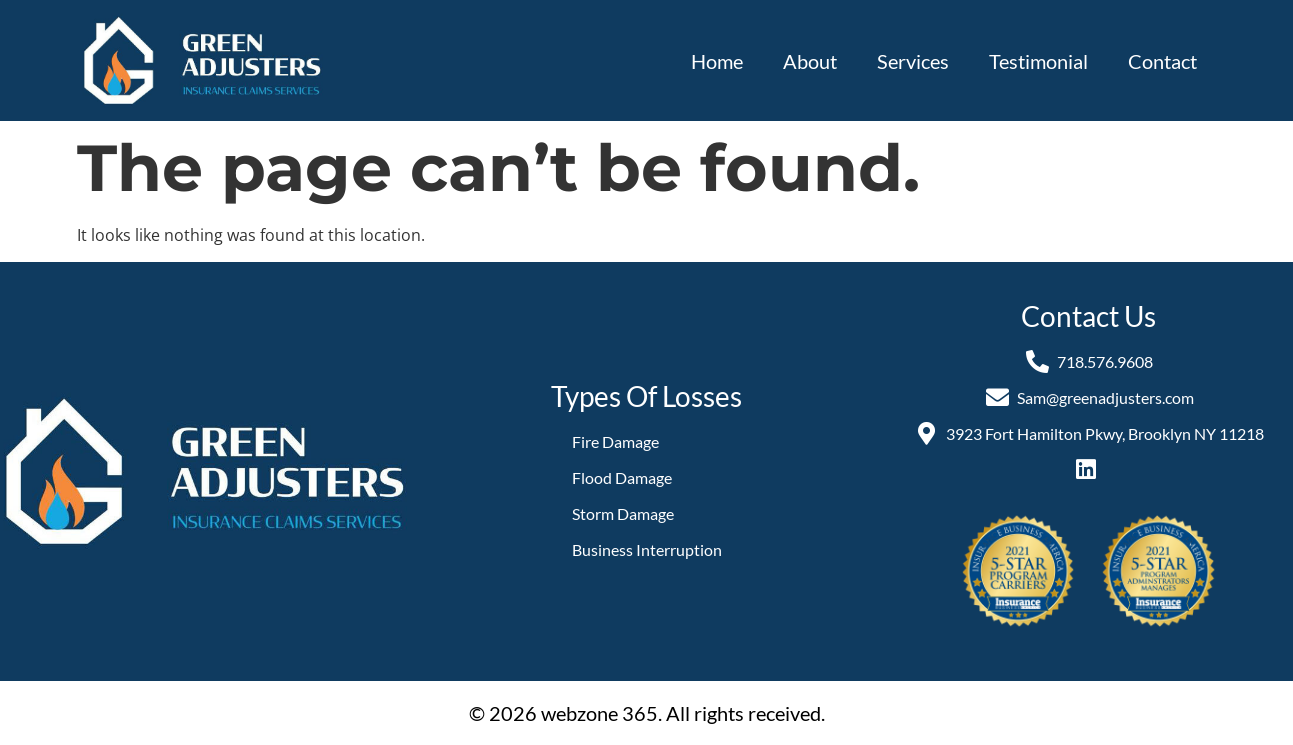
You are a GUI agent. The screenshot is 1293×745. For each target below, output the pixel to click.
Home (717, 61)
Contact (1162, 61)
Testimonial (1038, 61)
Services (913, 61)
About (810, 61)
